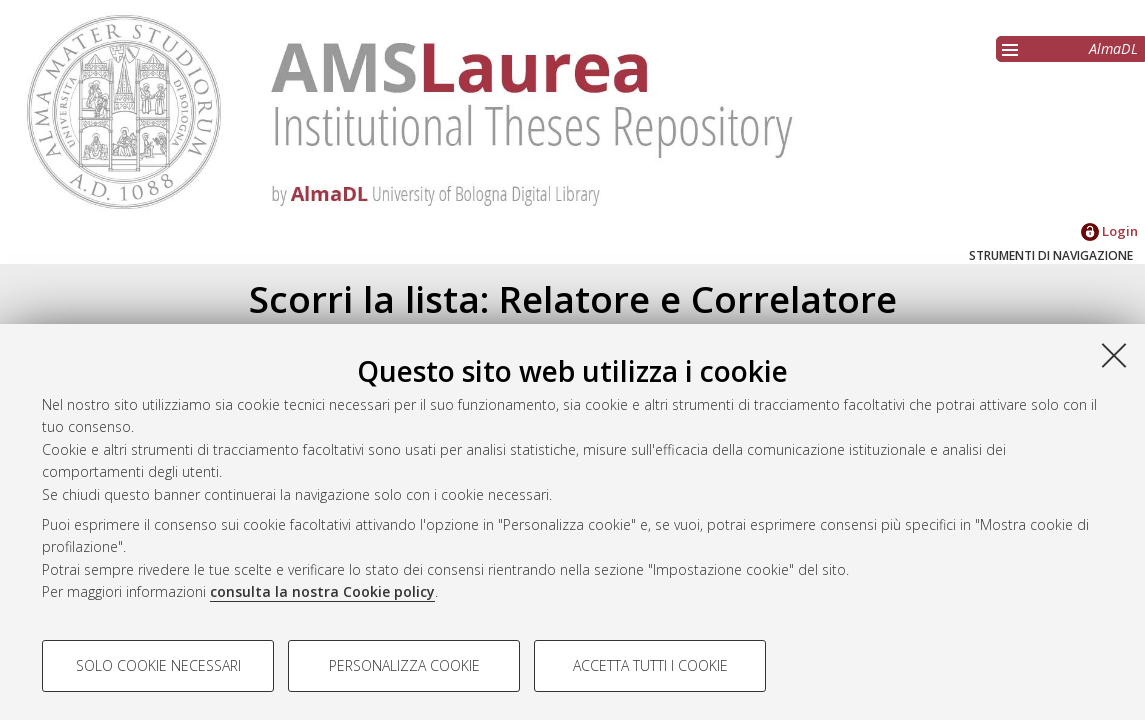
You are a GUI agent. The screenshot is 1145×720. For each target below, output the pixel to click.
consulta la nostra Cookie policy (322, 591)
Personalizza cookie (404, 665)
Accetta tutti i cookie (650, 665)
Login (1109, 231)
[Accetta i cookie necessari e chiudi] (1114, 355)
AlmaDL (1113, 48)
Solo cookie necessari (158, 665)
